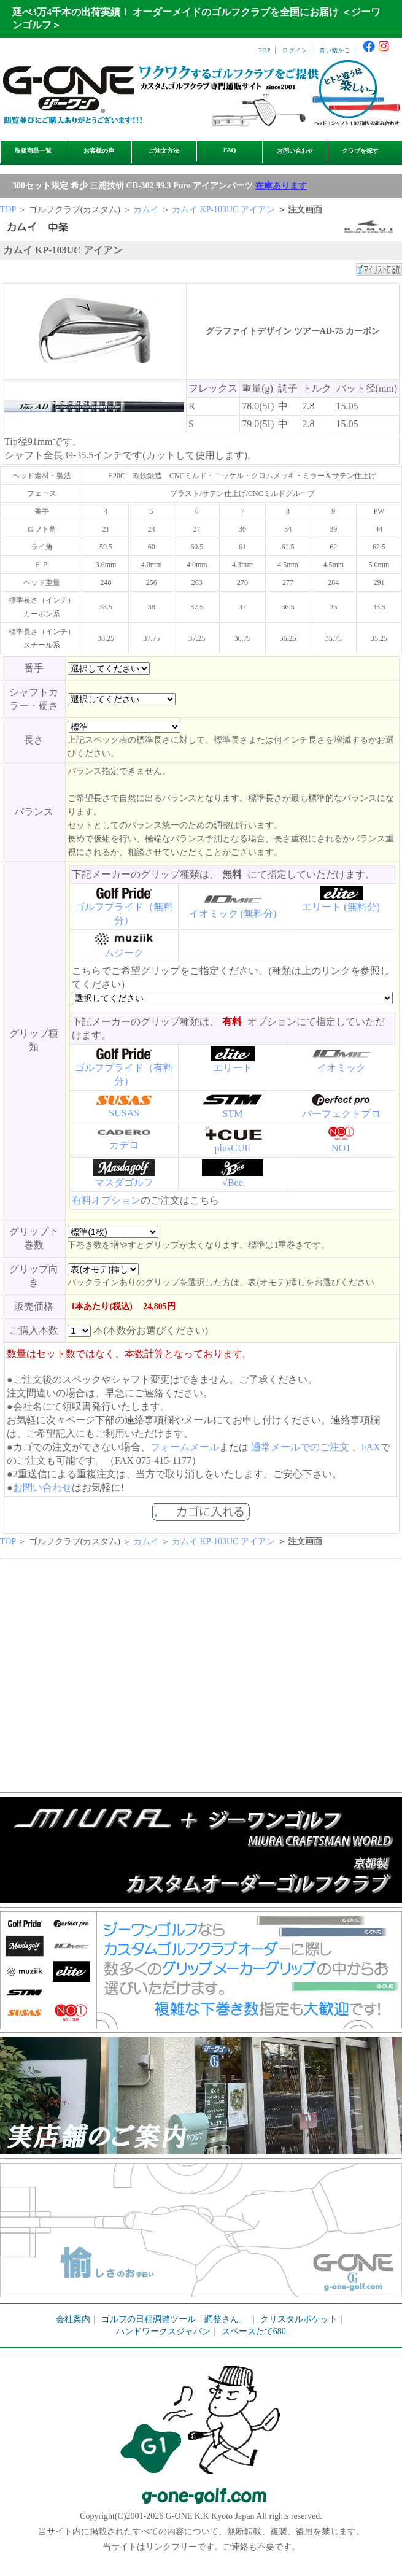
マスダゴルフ (124, 1182)
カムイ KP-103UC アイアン (223, 209)
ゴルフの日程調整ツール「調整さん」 (174, 2319)
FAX (371, 1447)
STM (232, 1113)
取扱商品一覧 (33, 150)
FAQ (229, 150)
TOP (264, 50)
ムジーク (124, 953)
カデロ (124, 1145)
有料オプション (106, 1200)
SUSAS (124, 1113)
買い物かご (334, 50)
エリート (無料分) (341, 907)
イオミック (341, 1067)
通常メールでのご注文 (300, 1447)
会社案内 (73, 2319)
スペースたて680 (254, 2331)
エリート (232, 1067)
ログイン (294, 50)
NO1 (340, 1148)
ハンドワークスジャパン (163, 2331)
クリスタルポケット (299, 2319)
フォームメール (184, 1447)
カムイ (146, 209)
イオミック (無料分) (233, 913)
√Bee (232, 1182)
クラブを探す (360, 150)
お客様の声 (98, 150)
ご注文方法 (164, 150)
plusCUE (233, 1148)
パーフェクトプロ (341, 1113)
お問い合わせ (295, 150)
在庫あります (281, 185)
